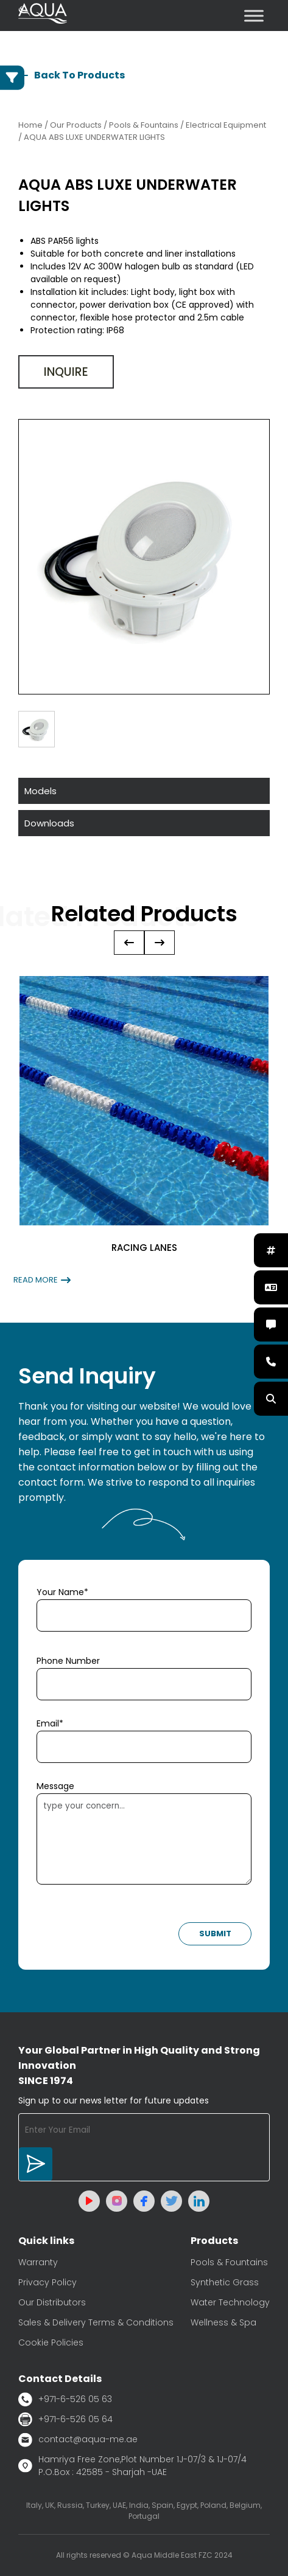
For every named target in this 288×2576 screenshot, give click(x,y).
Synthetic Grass (225, 2282)
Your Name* (62, 1592)
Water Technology (230, 2302)
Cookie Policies (50, 2342)
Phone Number (68, 1661)
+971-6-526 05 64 (65, 2419)
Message (55, 1786)
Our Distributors (52, 2302)
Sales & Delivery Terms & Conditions (96, 2322)
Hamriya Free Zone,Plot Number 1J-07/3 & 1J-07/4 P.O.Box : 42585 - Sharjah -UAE (132, 2465)
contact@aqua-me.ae (78, 2439)
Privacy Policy (47, 2282)
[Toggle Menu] (254, 15)
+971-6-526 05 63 (65, 2399)
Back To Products (71, 75)
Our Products (76, 125)
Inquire (66, 372)
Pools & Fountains (229, 2262)
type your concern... (144, 1839)
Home (30, 125)
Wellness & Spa (223, 2322)
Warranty (38, 2262)
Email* (50, 1723)
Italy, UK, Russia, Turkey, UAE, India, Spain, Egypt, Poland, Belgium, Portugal (144, 2510)
